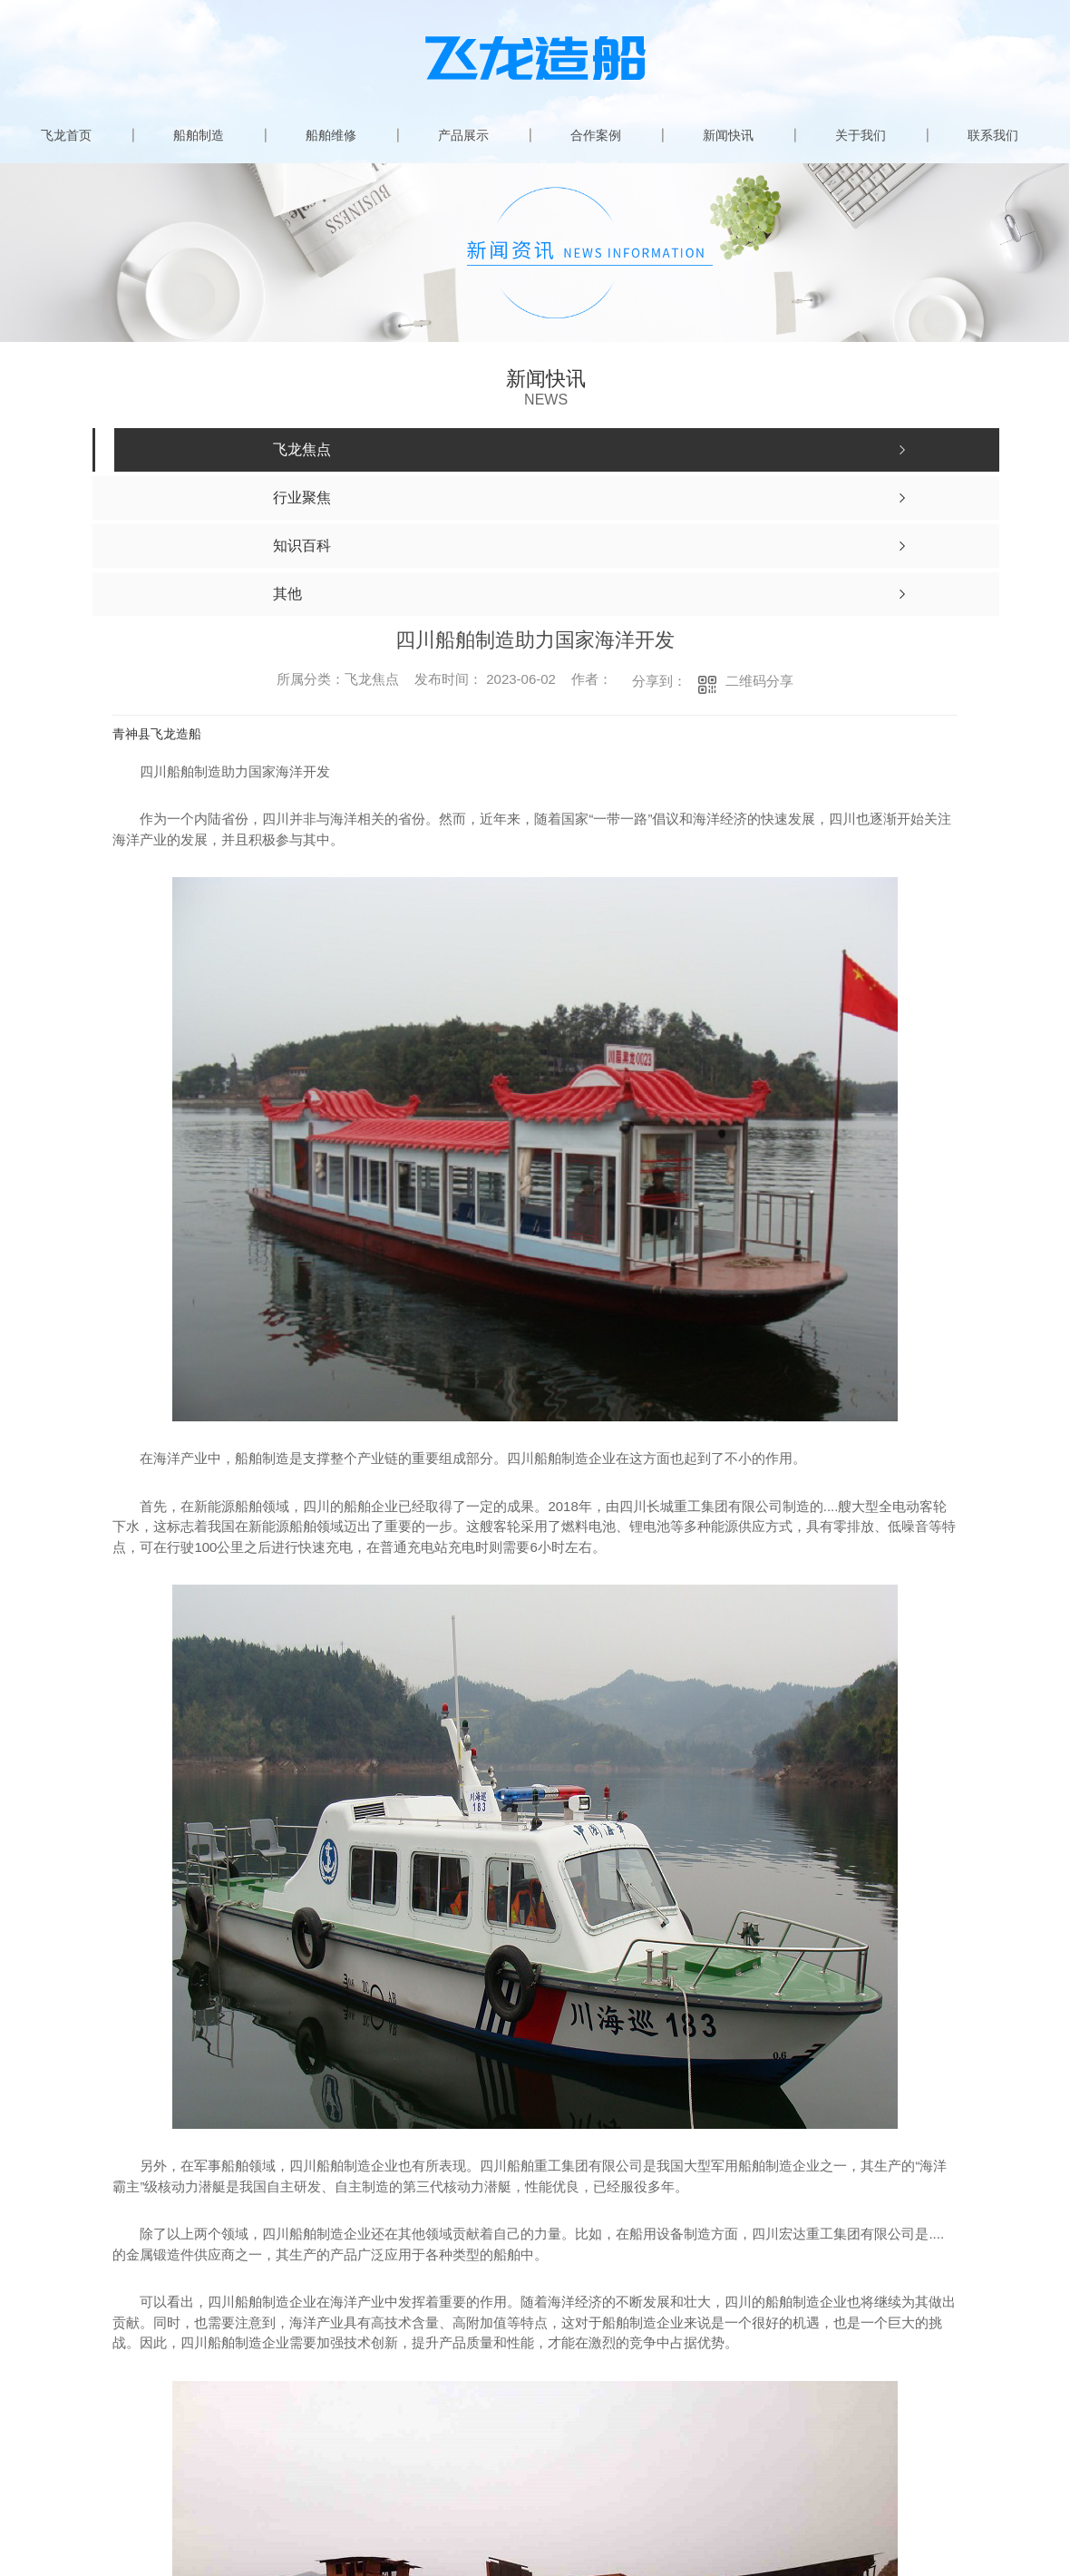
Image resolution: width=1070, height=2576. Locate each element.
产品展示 (463, 135)
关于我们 (860, 135)
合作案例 (595, 135)
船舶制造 (198, 135)
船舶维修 (331, 135)
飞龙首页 (66, 135)
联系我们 (993, 135)
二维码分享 (759, 680)
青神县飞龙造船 (156, 734)
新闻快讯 (728, 135)
